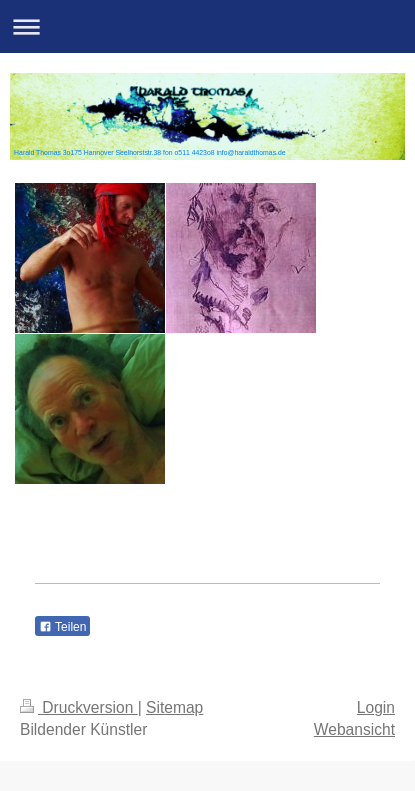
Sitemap (174, 707)
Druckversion (79, 707)
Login (376, 707)
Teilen (62, 627)
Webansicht (354, 729)
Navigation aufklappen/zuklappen (207, 26)
